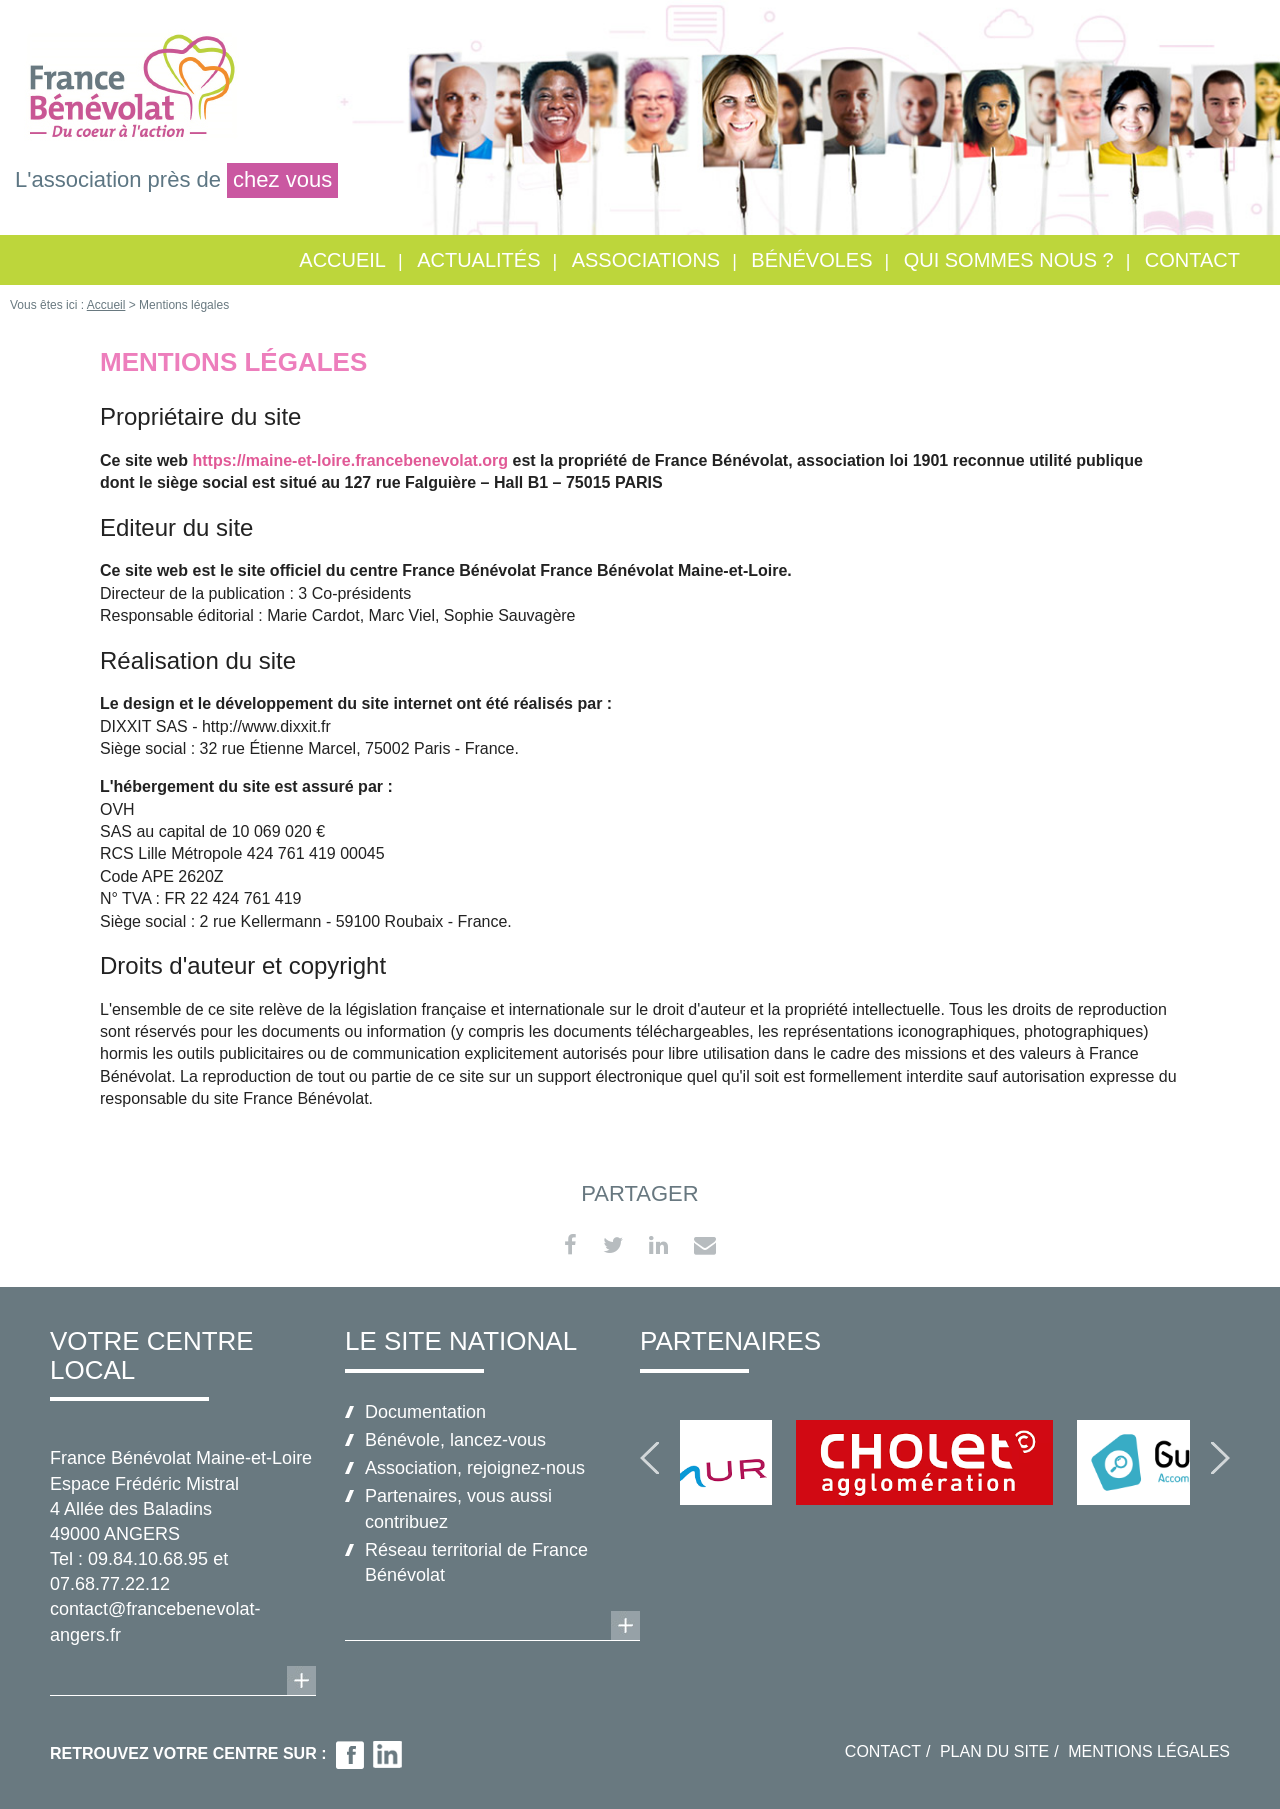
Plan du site (994, 1751)
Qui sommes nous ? (1009, 260)
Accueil (342, 260)
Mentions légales (1149, 1751)
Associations (646, 260)
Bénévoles (811, 260)
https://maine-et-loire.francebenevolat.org (350, 460)
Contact (1192, 260)
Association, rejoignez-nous (475, 1468)
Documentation (425, 1412)
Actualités (478, 260)
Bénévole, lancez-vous (455, 1440)
